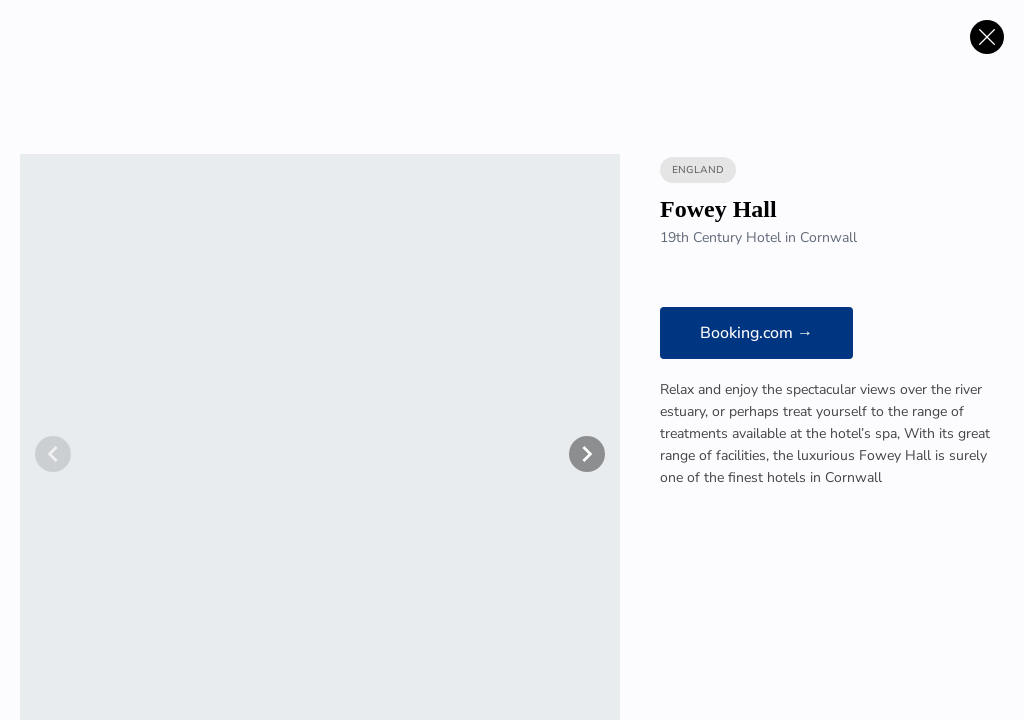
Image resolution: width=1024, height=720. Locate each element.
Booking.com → (756, 333)
